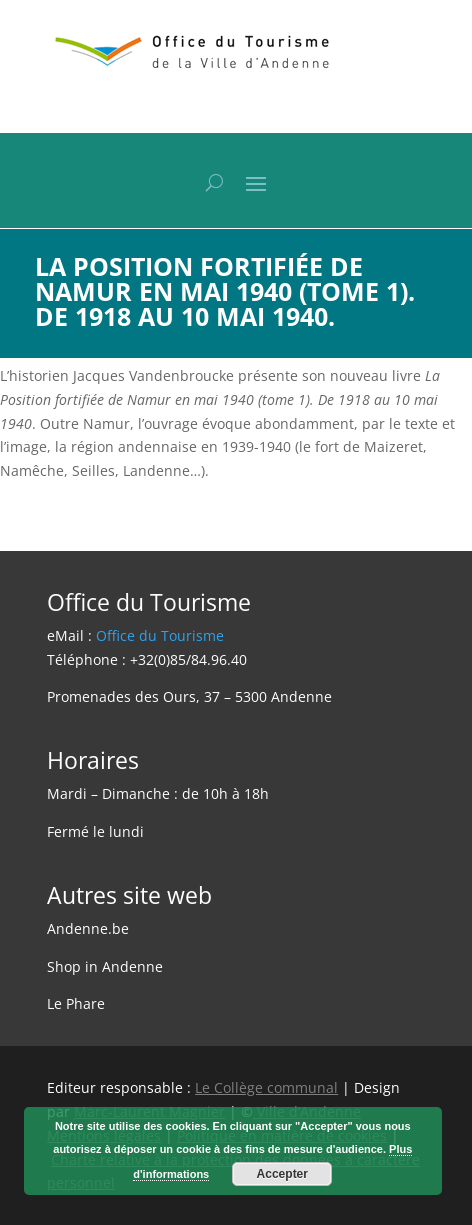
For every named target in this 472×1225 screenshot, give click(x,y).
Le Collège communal (266, 1087)
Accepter (282, 1174)
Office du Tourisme (160, 635)
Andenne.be (88, 928)
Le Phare (76, 1003)
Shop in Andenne (105, 966)
